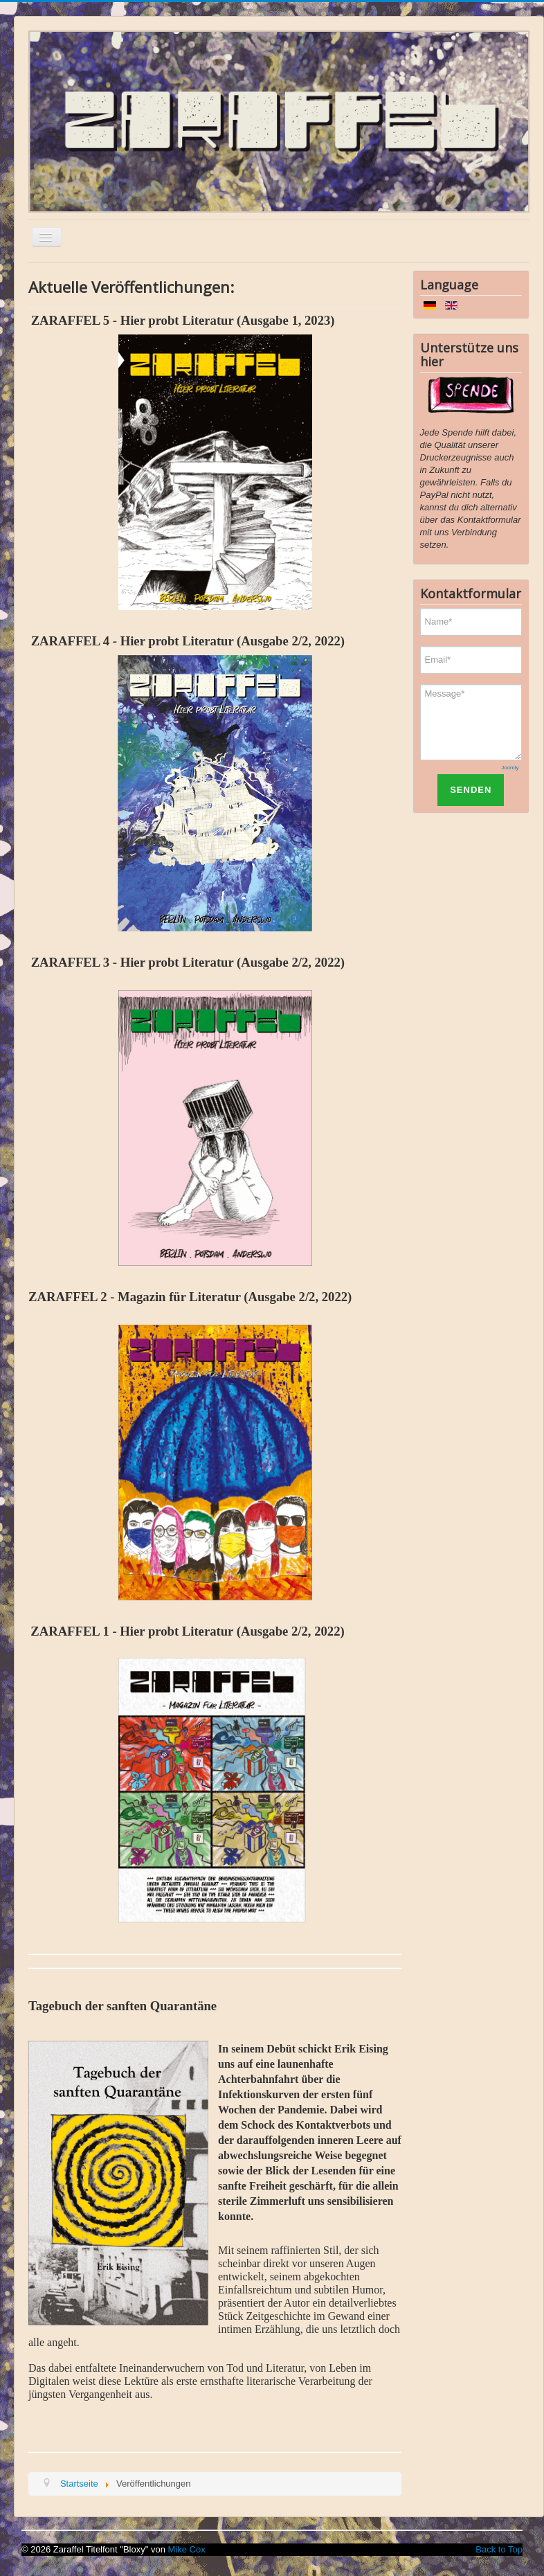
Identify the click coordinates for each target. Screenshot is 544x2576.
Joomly (509, 767)
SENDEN (470, 790)
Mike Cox (187, 2549)
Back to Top (499, 2549)
